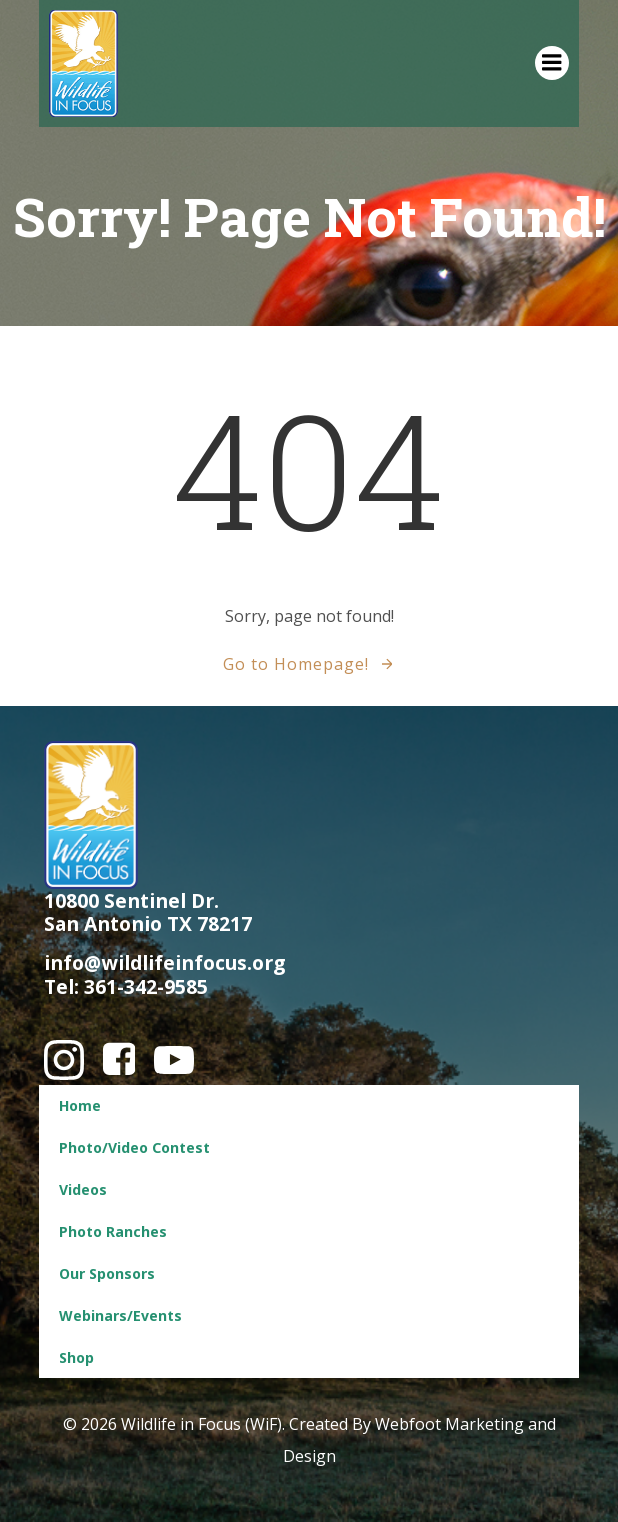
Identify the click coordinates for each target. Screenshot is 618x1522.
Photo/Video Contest (134, 1147)
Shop (76, 1357)
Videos (83, 1189)
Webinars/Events (120, 1315)
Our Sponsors (107, 1273)
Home (80, 1105)
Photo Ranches (113, 1231)
